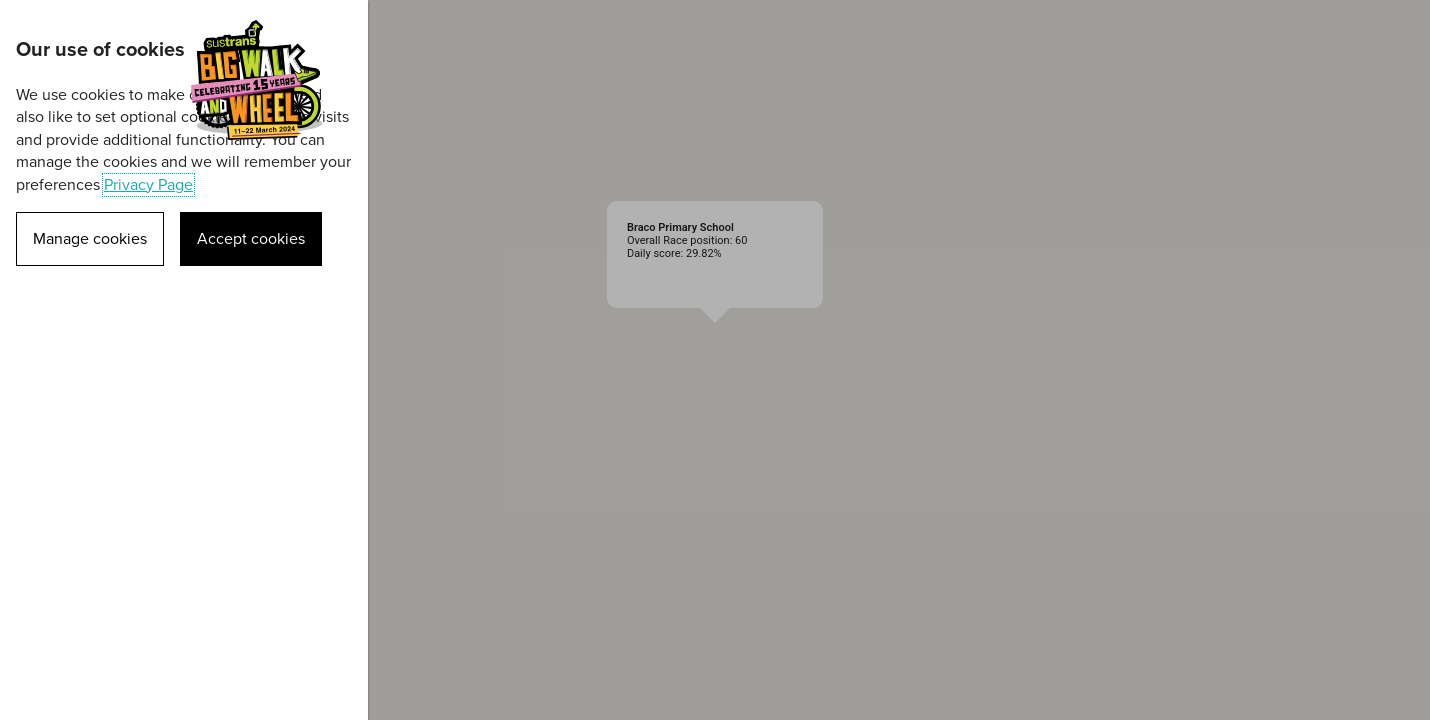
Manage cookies (90, 239)
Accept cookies (251, 239)
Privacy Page (148, 185)
